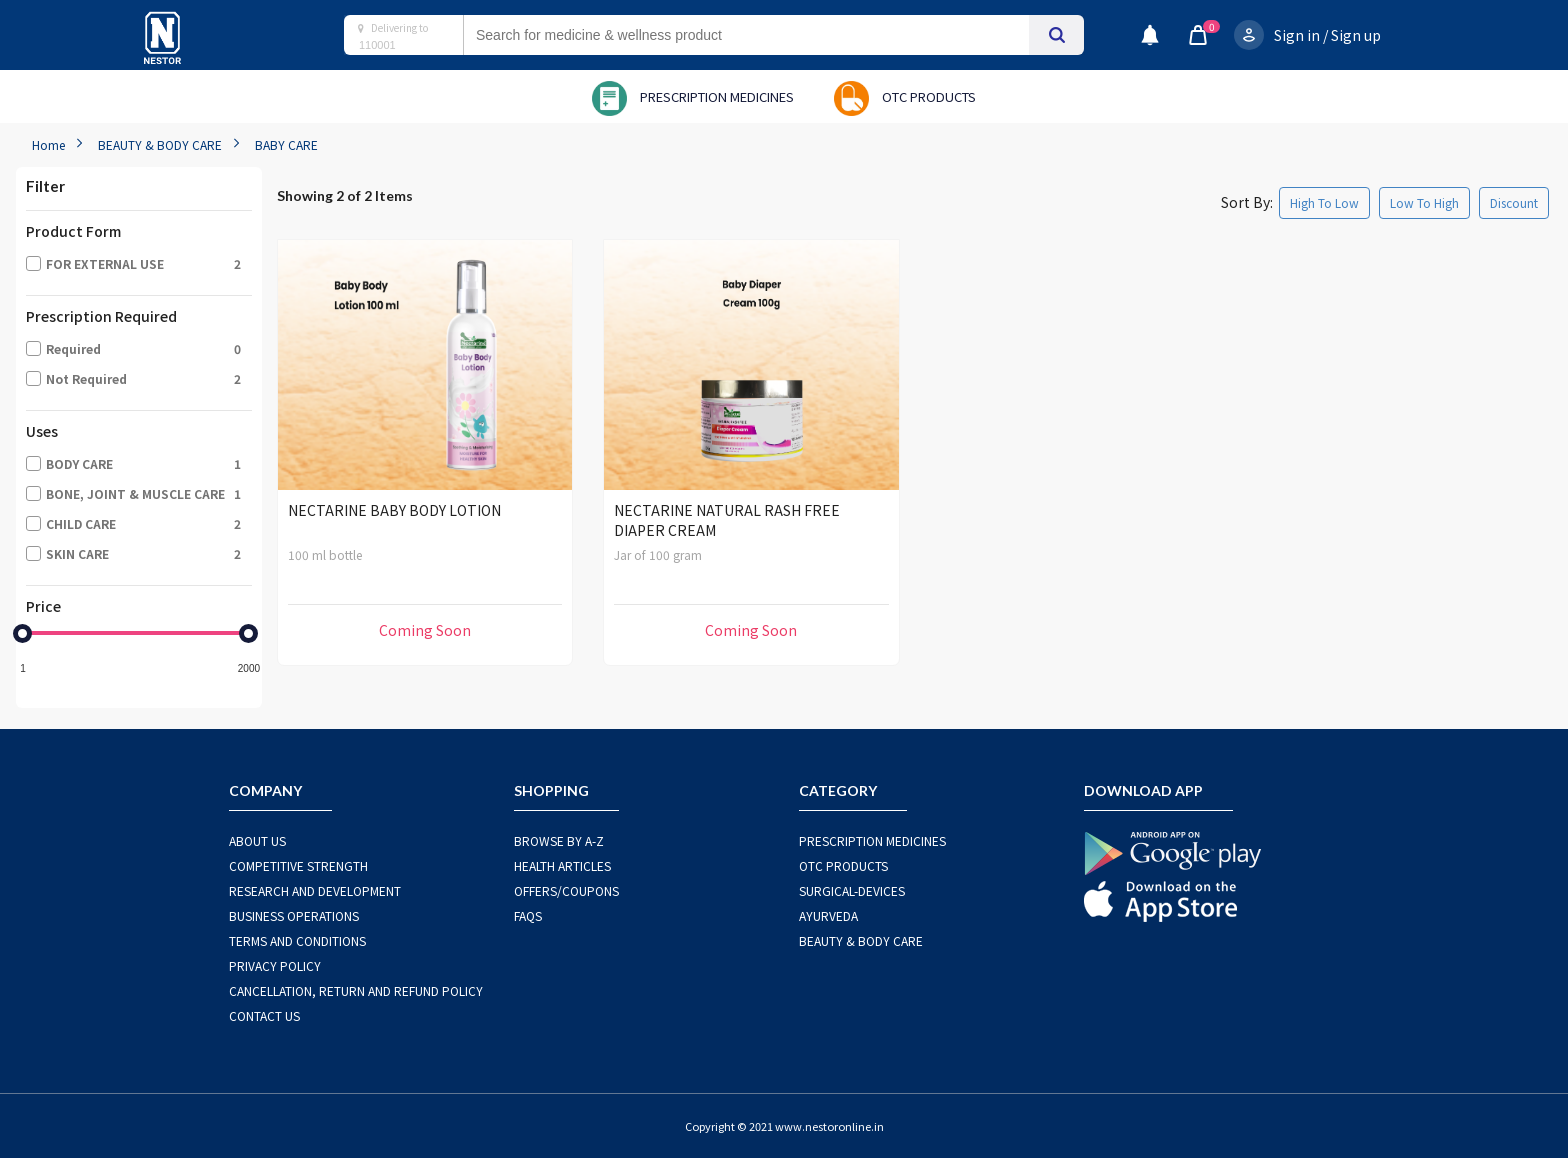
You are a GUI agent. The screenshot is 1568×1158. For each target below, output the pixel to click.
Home (48, 144)
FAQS (528, 915)
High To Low (1324, 202)
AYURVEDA (828, 915)
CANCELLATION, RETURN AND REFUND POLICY (356, 990)
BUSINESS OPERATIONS (294, 915)
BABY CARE (286, 144)
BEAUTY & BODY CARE (160, 144)
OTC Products (843, 865)
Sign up (1356, 35)
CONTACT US (264, 1015)
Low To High (1424, 202)
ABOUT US (257, 840)
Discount (1514, 202)
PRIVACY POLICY (275, 965)
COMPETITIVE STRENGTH (298, 865)
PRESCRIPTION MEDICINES (872, 840)
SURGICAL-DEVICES (852, 890)
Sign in (1297, 35)
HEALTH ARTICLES (562, 865)
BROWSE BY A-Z (559, 840)
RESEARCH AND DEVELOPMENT (315, 890)
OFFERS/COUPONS (566, 890)
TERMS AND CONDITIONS (297, 940)
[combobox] (766, 35)
